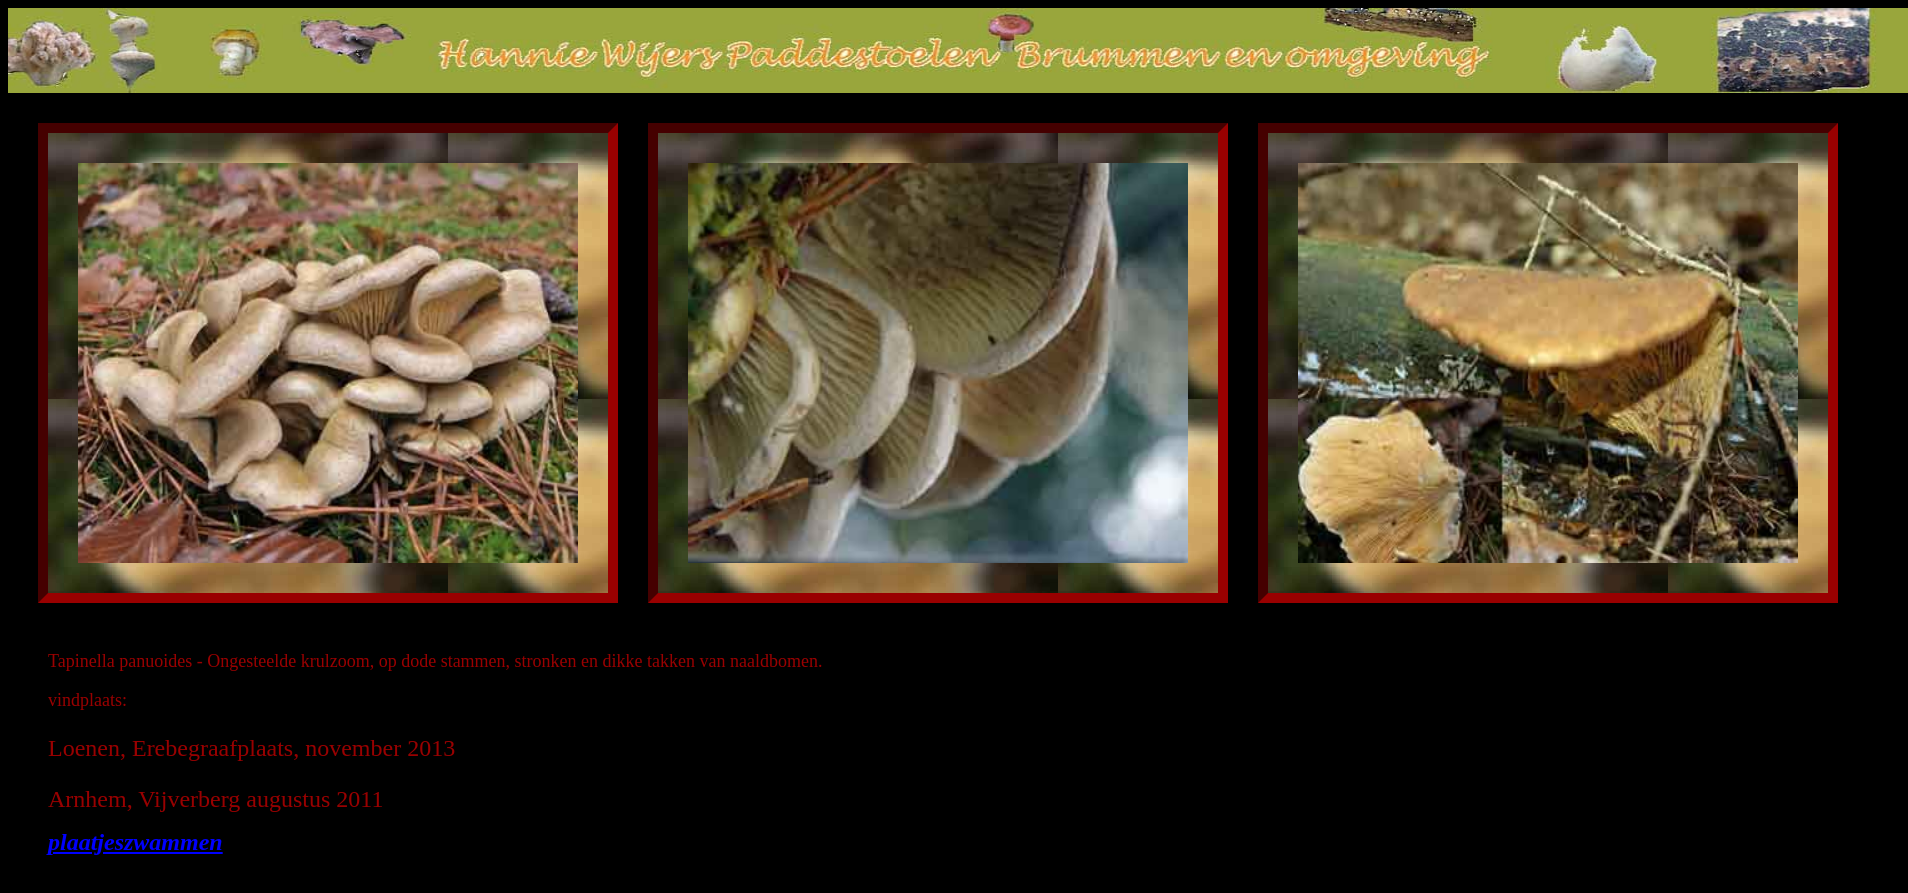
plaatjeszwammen (135, 842)
